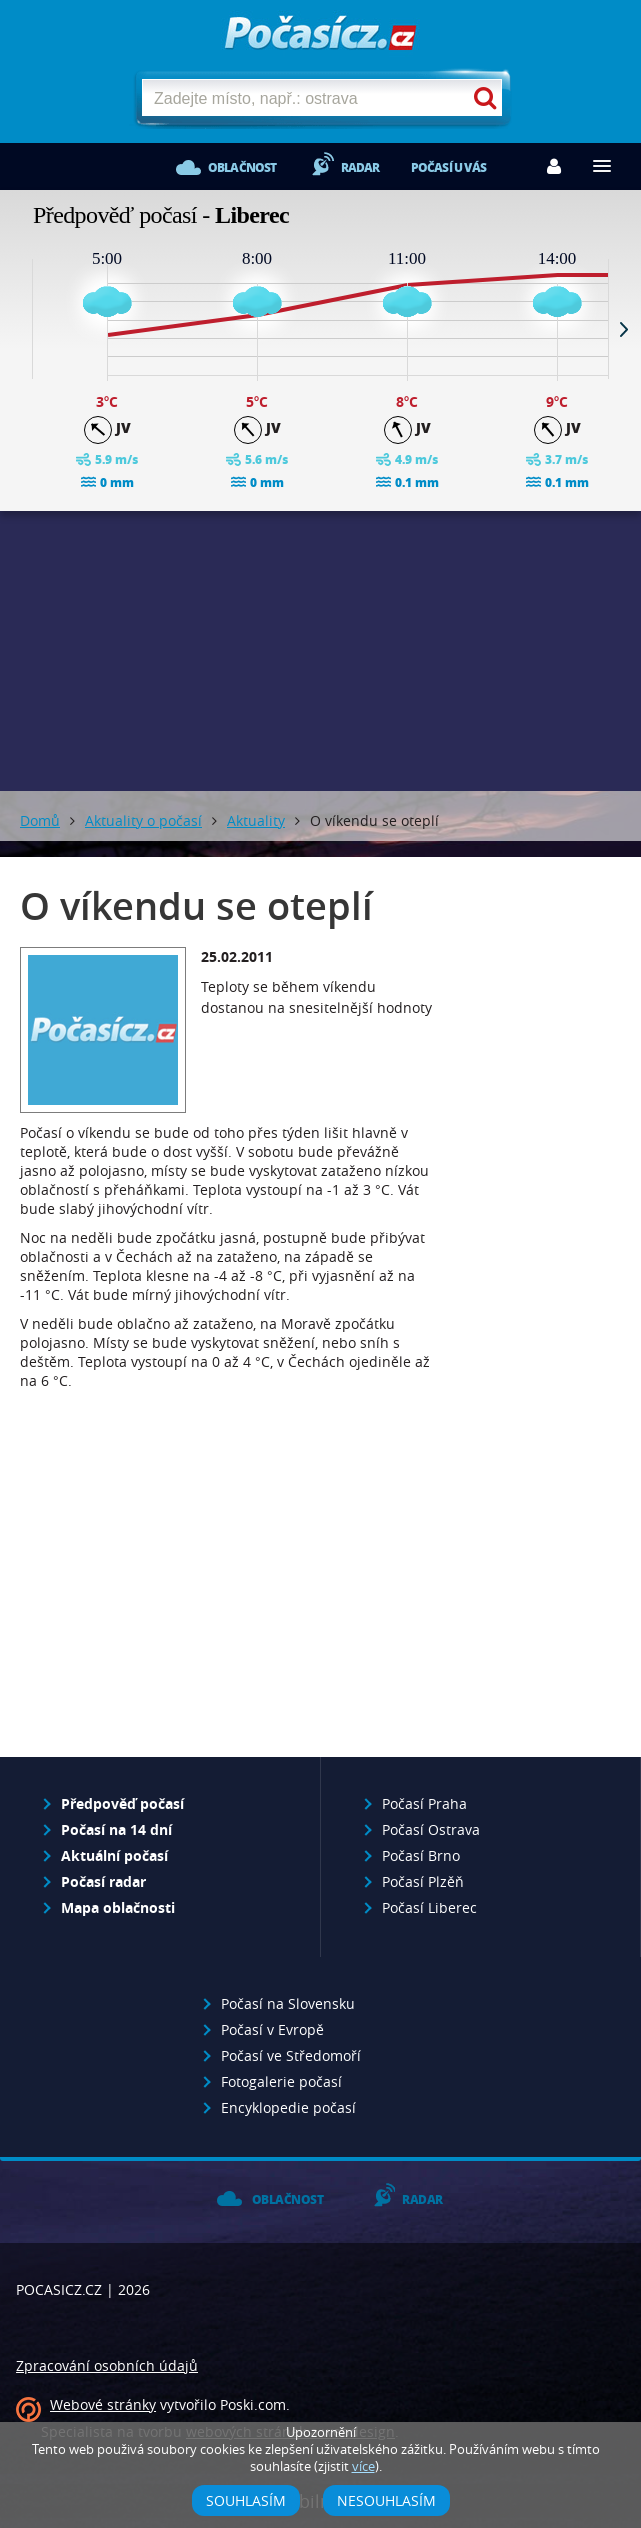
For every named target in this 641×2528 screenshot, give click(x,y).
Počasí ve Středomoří (291, 2055)
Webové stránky (103, 2404)
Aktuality (256, 820)
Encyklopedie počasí (288, 2107)
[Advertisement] (228, 1580)
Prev (17, 329)
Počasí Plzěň (423, 1881)
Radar (360, 167)
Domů (40, 820)
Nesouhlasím (386, 2500)
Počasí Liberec (429, 1907)
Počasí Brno (421, 1855)
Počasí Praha (424, 1803)
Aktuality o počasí (143, 820)
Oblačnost (242, 167)
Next (624, 329)
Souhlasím (246, 2500)
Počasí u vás (448, 167)
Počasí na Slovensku (288, 2003)
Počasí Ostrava (431, 1829)
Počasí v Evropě (272, 2029)
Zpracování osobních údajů (107, 2365)
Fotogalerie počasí (281, 2081)
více (363, 2466)
